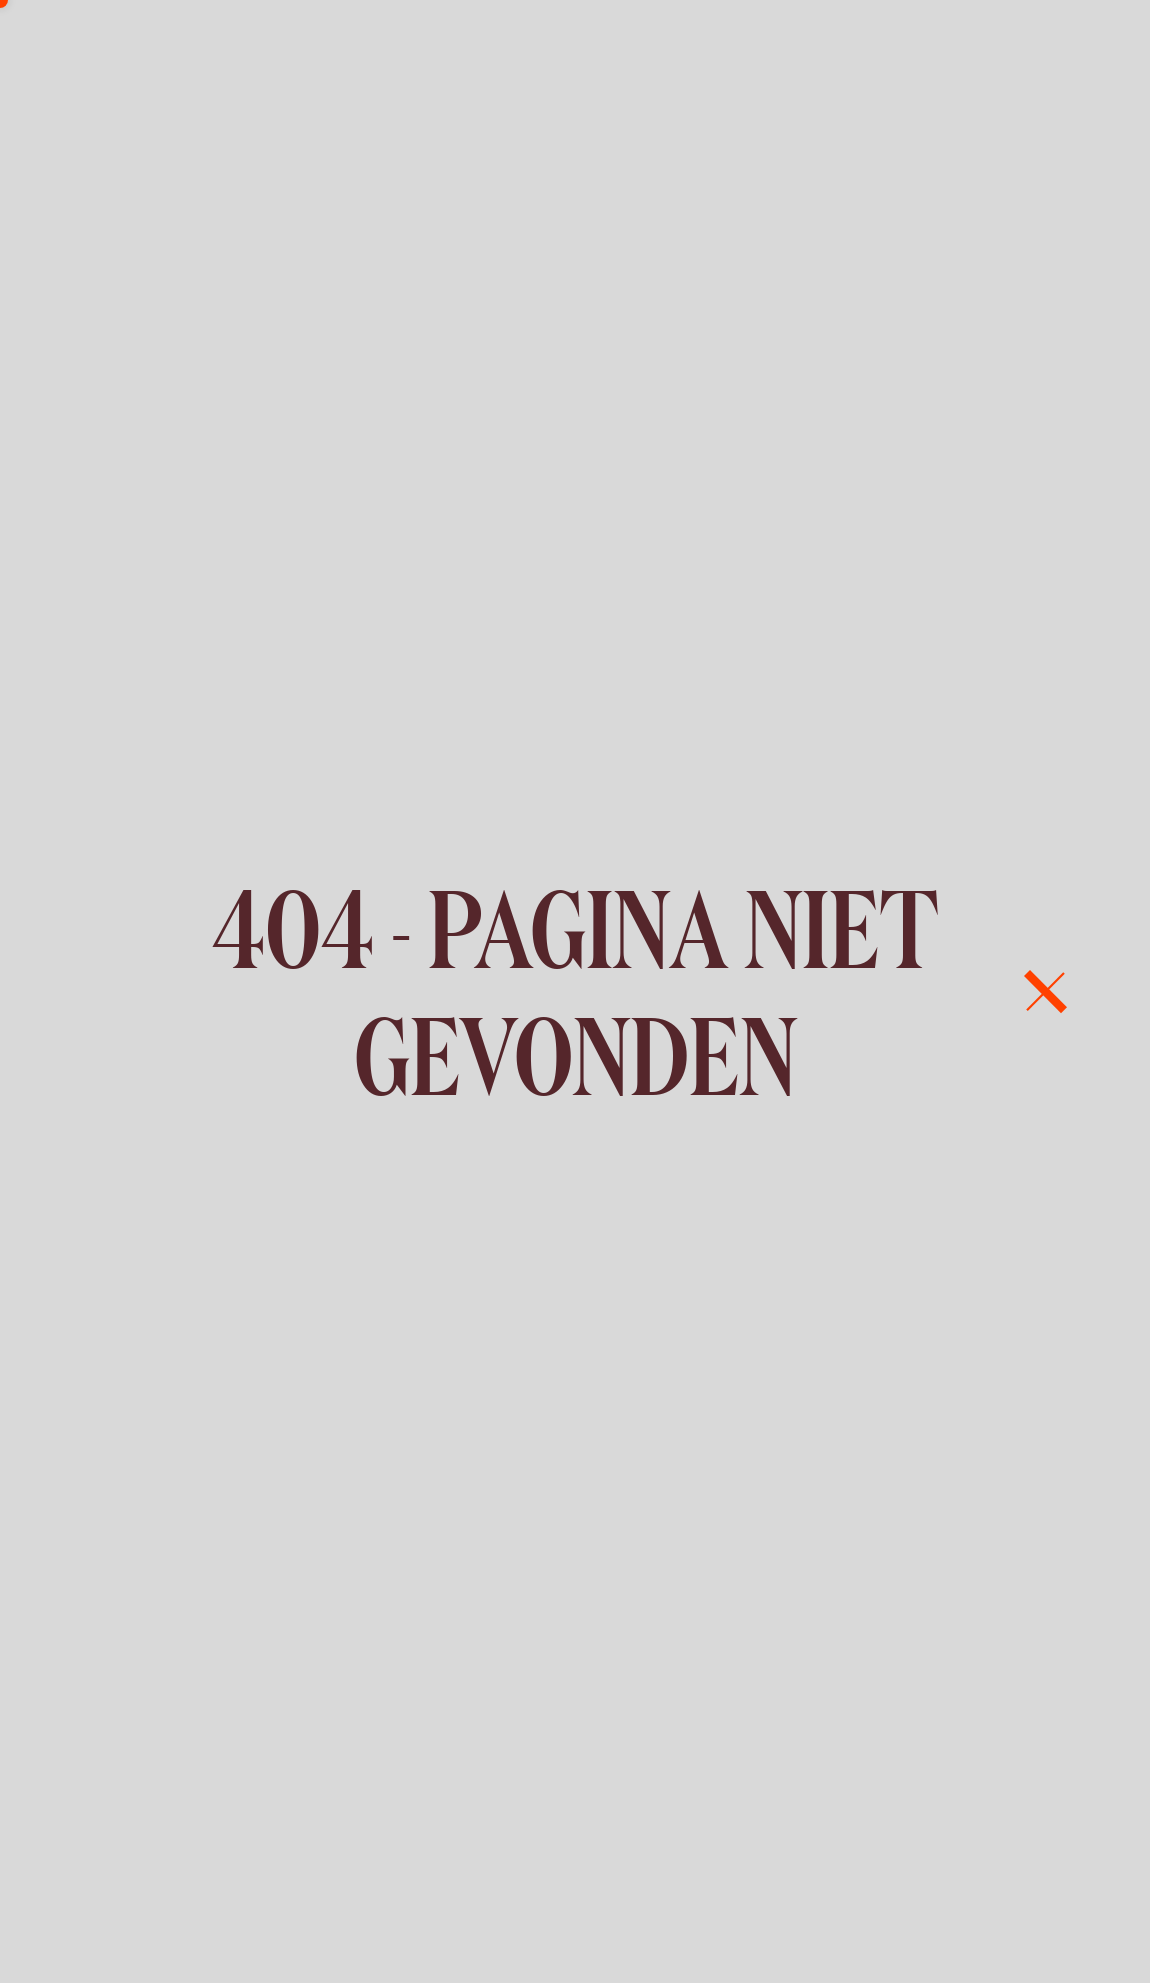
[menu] (1045, 991)
